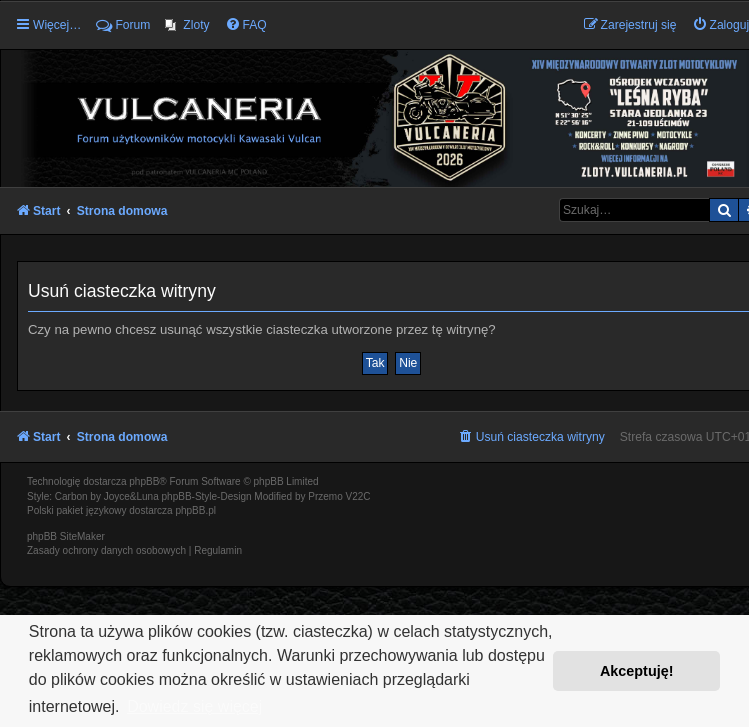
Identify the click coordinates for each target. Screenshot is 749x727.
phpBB (144, 481)
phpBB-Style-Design (207, 496)
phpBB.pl (195, 510)
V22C (358, 496)
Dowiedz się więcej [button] (194, 706)
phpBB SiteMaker (66, 536)
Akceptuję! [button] (637, 671)
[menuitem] (187, 25)
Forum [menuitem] (123, 25)
